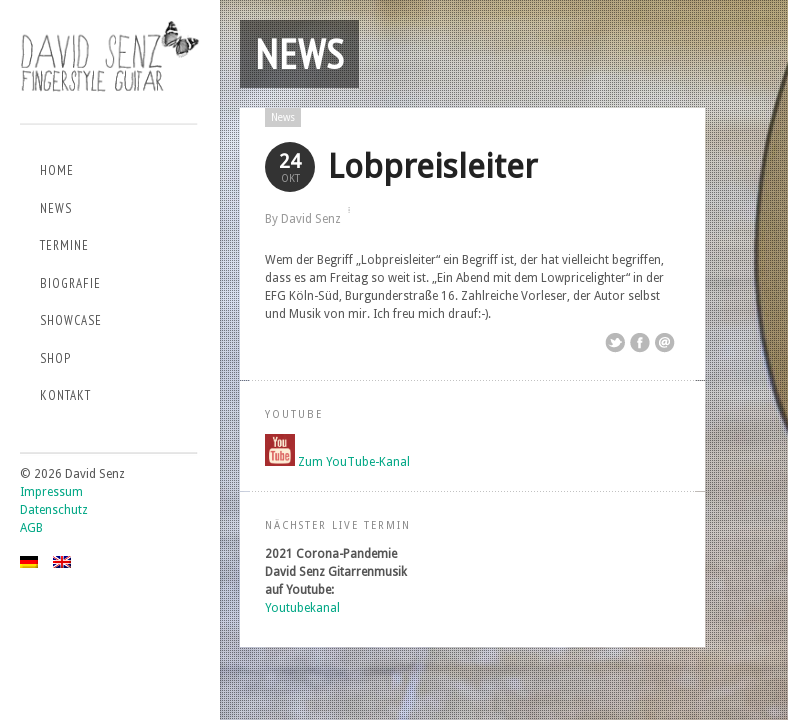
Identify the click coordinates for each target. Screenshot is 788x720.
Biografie (70, 283)
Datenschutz (54, 510)
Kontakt (65, 395)
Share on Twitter (615, 343)
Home (57, 170)
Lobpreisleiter (432, 166)
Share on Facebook (640, 343)
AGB (31, 528)
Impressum (51, 492)
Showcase (71, 320)
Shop (55, 358)
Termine (64, 245)
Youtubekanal (302, 608)
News (56, 208)
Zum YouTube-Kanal (354, 462)
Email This (665, 343)
